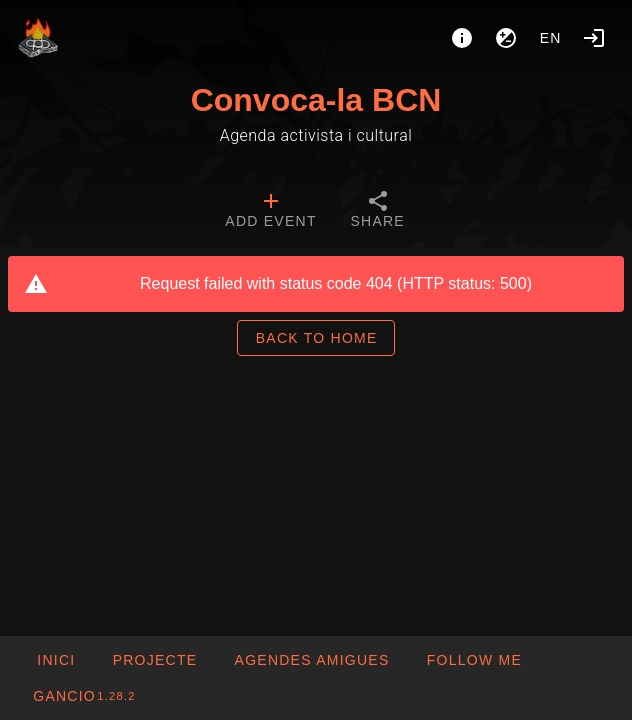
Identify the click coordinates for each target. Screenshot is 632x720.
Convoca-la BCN (316, 100)
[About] (462, 38)
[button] (311, 660)
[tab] (270, 212)
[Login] (594, 38)
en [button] (551, 38)
